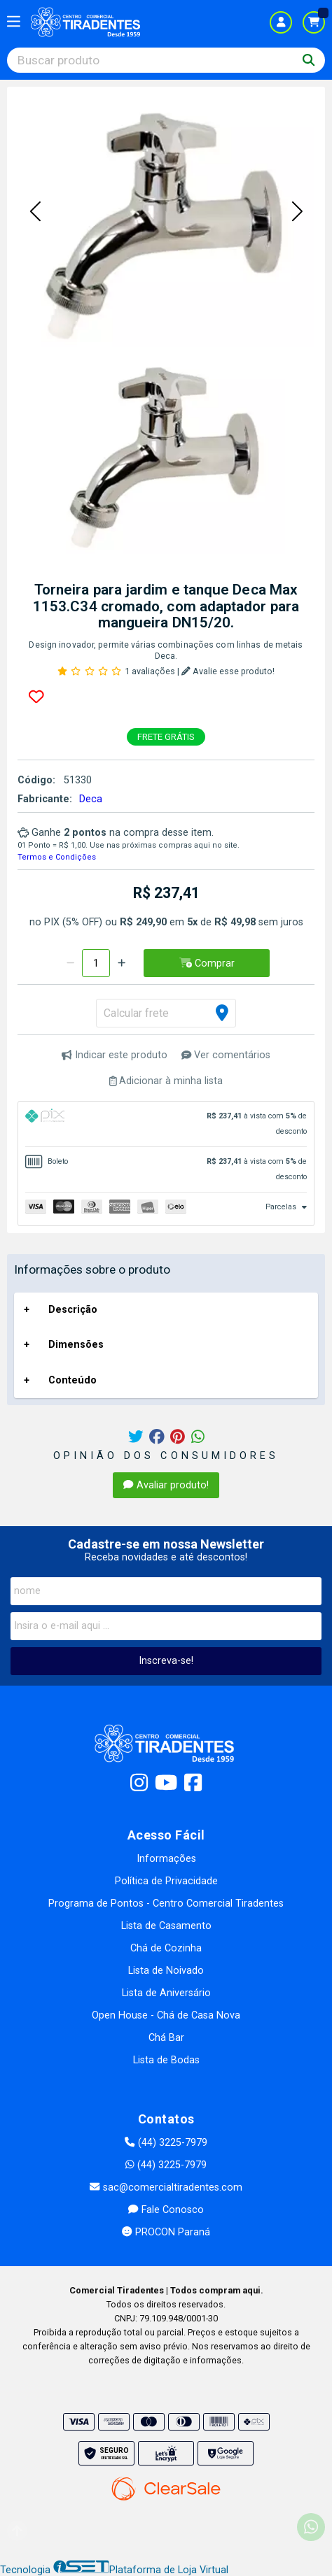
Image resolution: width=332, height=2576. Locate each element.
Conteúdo (72, 1380)
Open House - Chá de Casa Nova (166, 2015)
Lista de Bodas (166, 2060)
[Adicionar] (121, 963)
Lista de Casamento (166, 1926)
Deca (90, 799)
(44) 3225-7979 (166, 2143)
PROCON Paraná (165, 2232)
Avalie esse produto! (228, 671)
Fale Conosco (165, 2210)
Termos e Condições (57, 857)
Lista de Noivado (166, 1971)
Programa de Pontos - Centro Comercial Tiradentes (166, 1903)
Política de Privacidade (166, 1881)
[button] (35, 211)
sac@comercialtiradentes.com (166, 2187)
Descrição (72, 1310)
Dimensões (76, 1345)
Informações (166, 1859)
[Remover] (70, 963)
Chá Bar (166, 2038)
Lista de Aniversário (166, 1993)
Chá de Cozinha (166, 1948)
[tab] (166, 1124)
